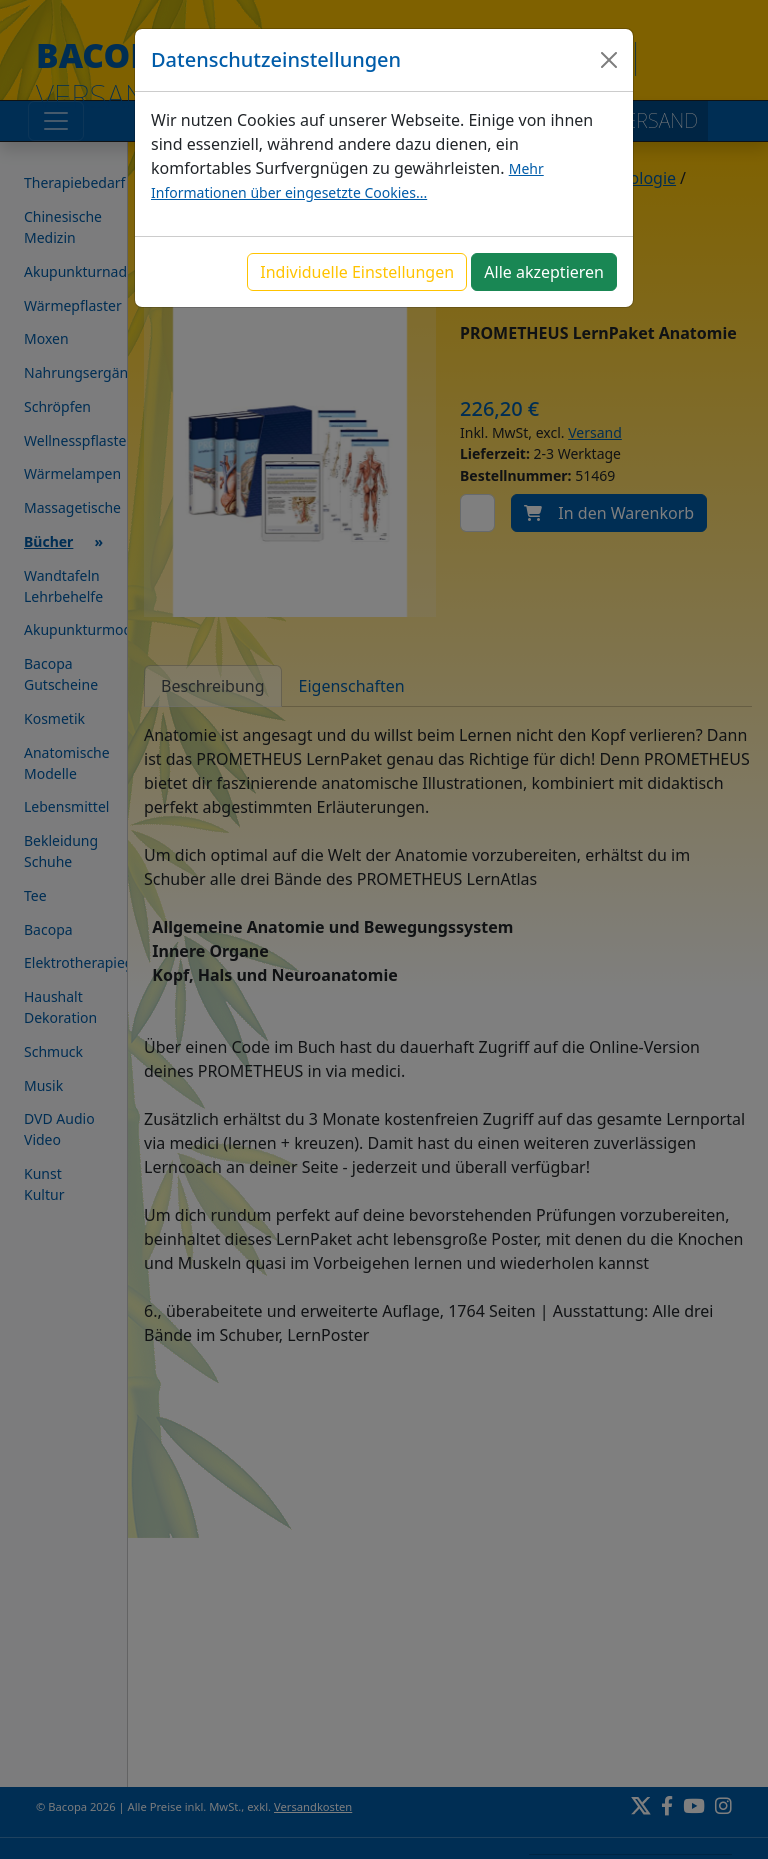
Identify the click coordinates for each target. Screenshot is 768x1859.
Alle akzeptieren (544, 272)
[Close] (609, 60)
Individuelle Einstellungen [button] (357, 272)
